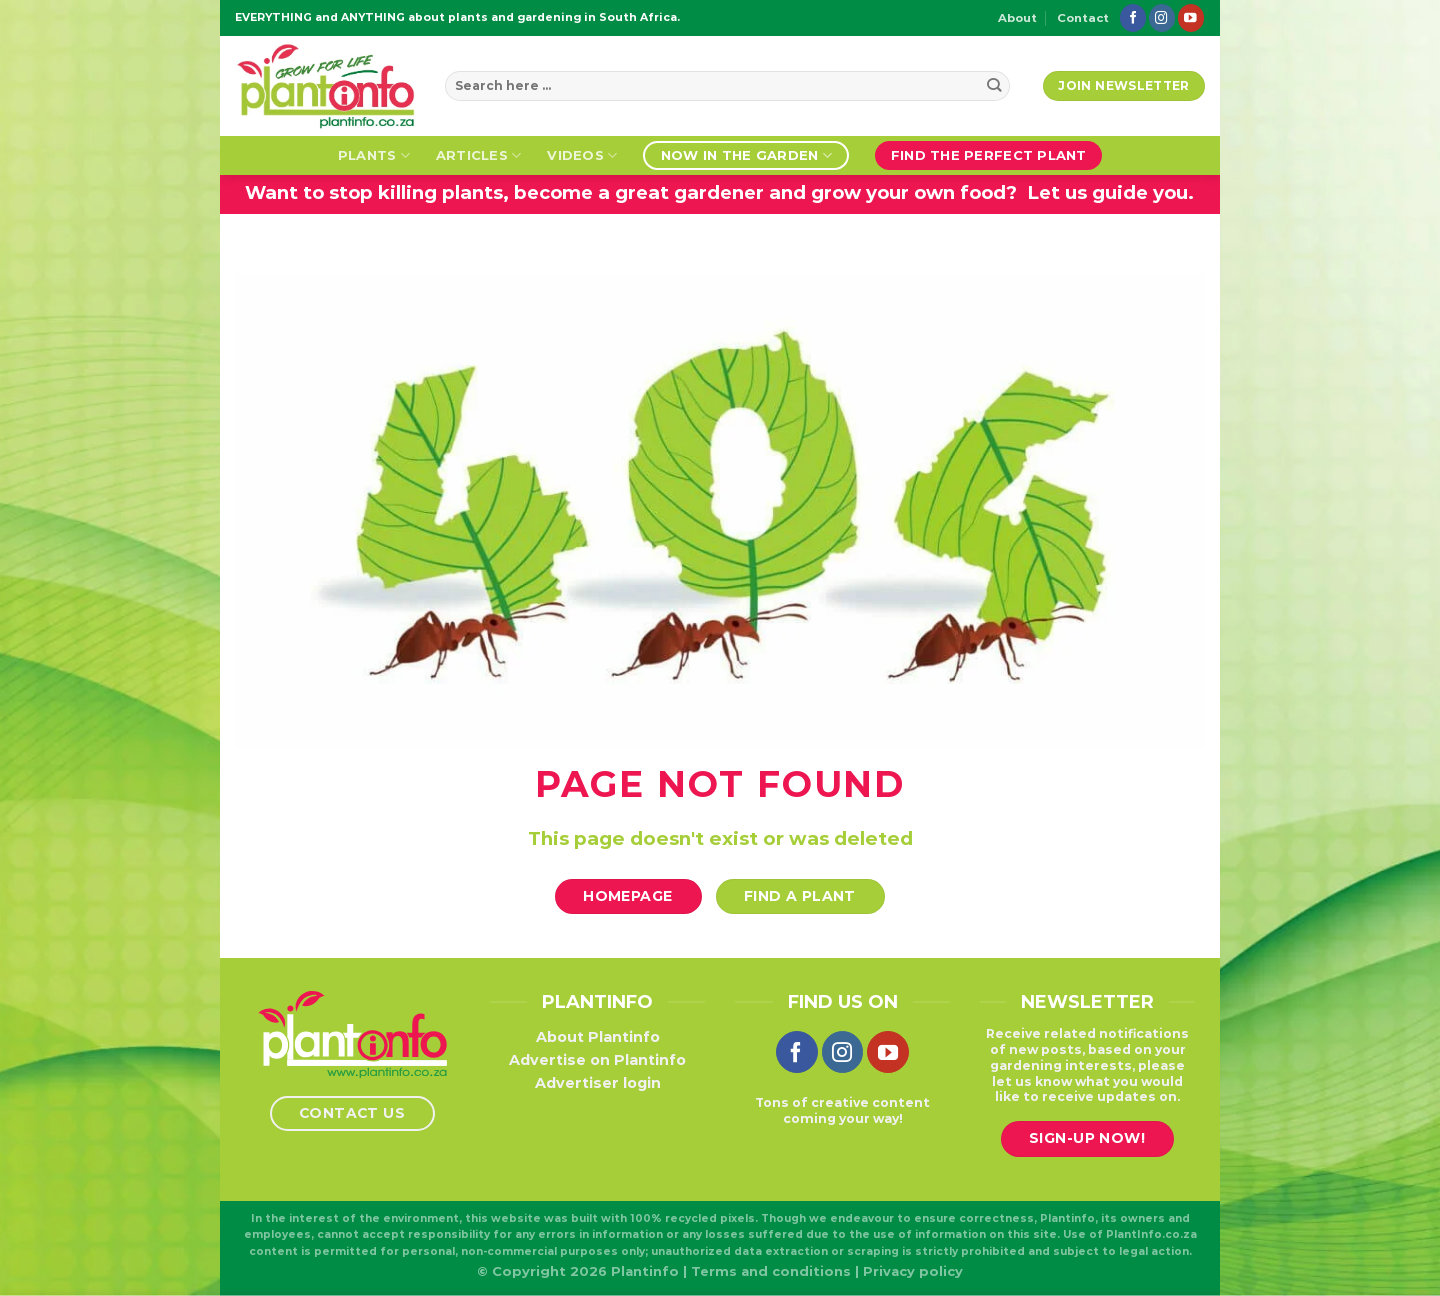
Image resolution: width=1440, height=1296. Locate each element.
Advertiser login (598, 1083)
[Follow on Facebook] (1133, 17)
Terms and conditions (771, 1271)
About (1017, 18)
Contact (1083, 18)
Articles (479, 155)
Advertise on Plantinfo (597, 1060)
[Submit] (994, 86)
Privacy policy (913, 1271)
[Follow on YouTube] (1191, 17)
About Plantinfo (598, 1037)
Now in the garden (746, 155)
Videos (582, 155)
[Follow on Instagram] (1162, 17)
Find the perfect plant (989, 155)
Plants (374, 155)
